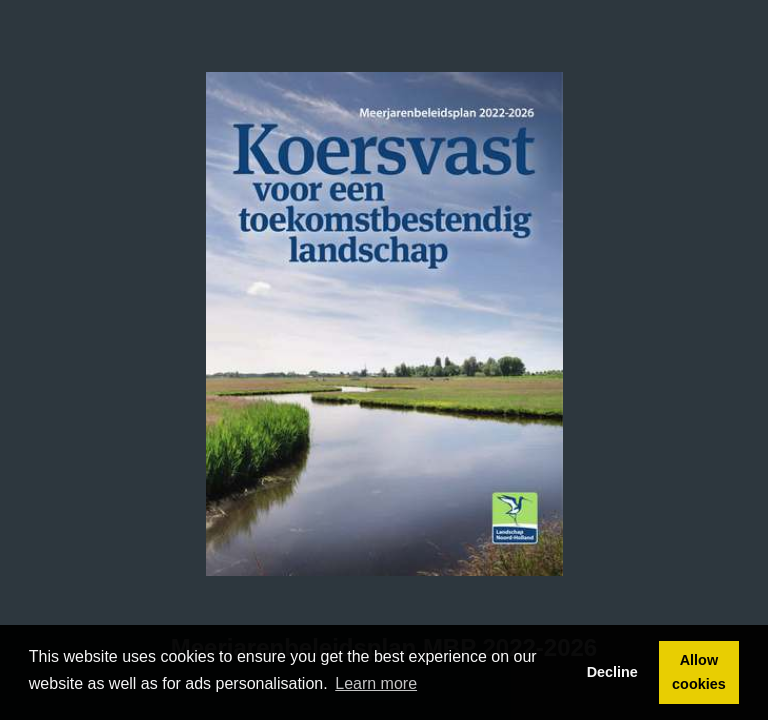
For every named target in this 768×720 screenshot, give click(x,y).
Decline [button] (612, 672)
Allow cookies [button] (699, 672)
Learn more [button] (376, 683)
